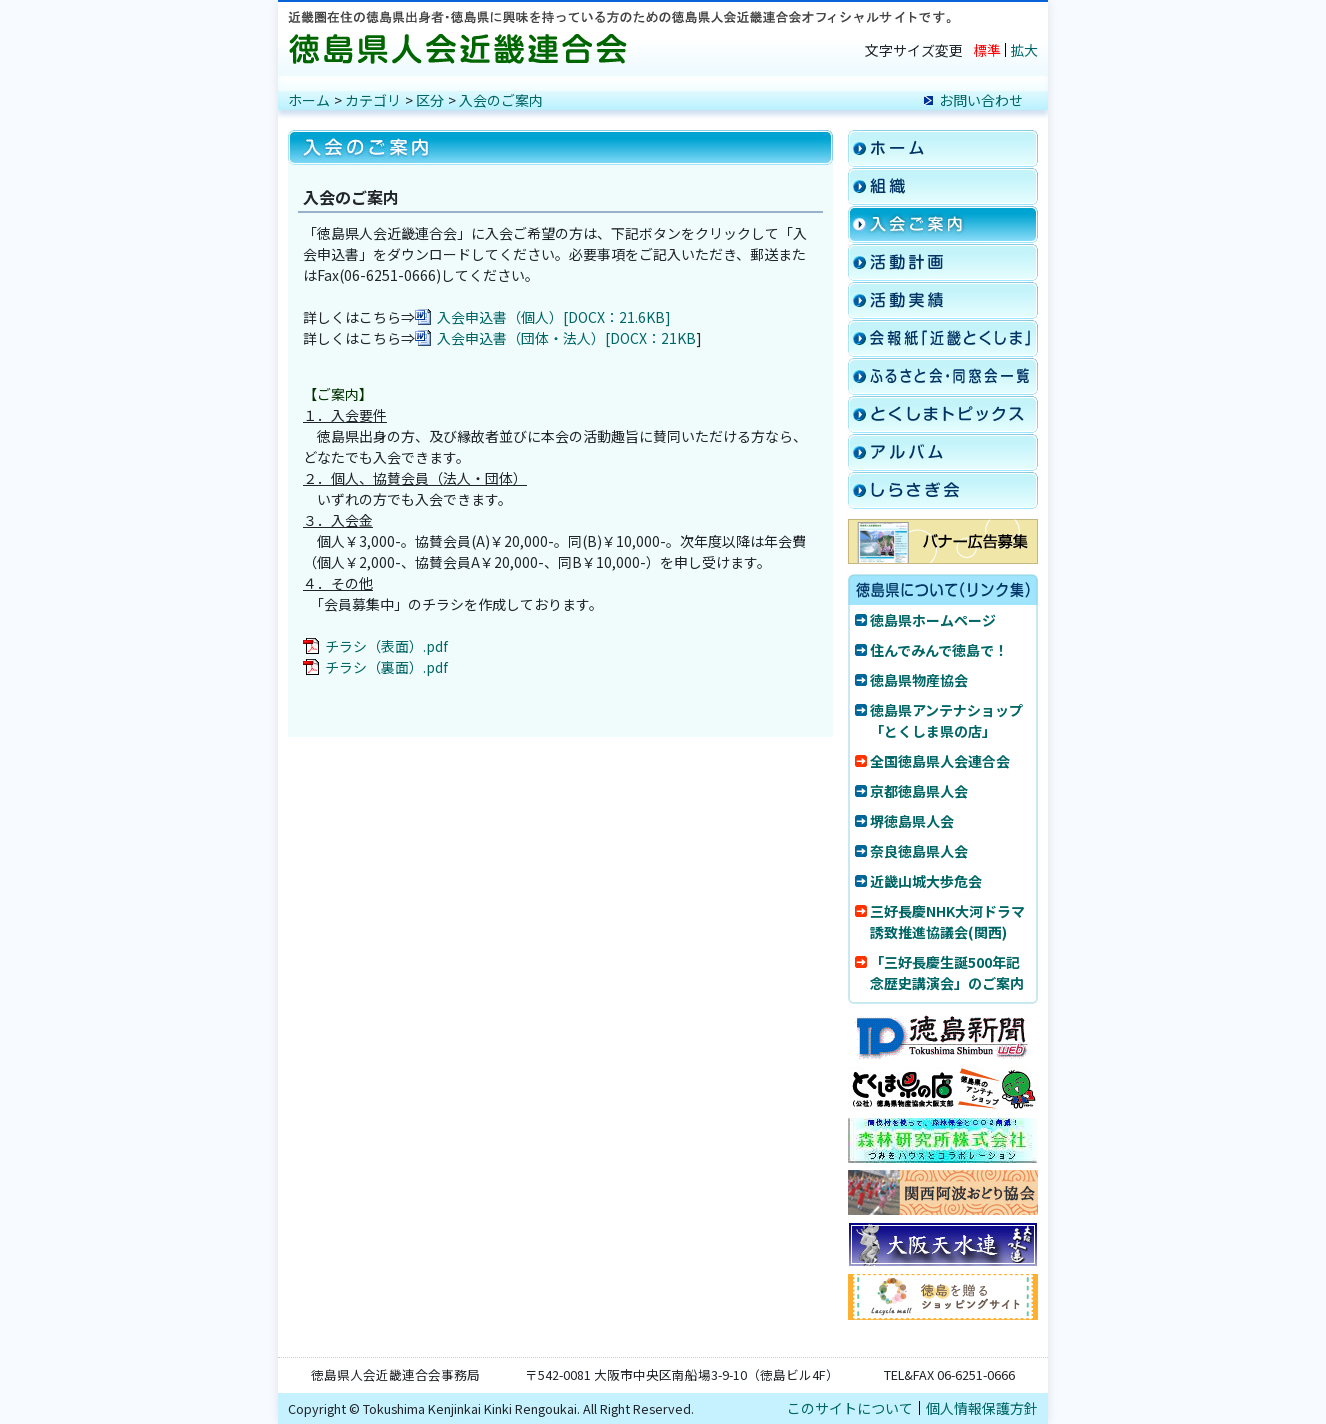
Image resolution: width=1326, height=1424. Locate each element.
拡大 (1024, 50)
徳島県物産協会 (919, 680)
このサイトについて (850, 1408)
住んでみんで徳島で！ (939, 650)
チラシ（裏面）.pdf (386, 667)
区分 (430, 100)
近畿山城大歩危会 (926, 881)
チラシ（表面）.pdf (386, 646)
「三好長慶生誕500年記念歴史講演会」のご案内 (947, 972)
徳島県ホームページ (933, 620)
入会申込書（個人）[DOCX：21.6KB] (554, 317)
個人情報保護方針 (982, 1408)
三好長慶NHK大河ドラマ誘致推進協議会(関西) (947, 921)
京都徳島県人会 (919, 791)
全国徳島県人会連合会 (940, 761)
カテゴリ (373, 100)
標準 (987, 50)
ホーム (309, 100)
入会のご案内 (501, 100)
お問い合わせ (981, 100)
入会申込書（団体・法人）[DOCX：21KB (566, 338)
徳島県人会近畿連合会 (463, 49)
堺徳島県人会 (912, 821)
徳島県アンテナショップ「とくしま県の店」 (946, 720)
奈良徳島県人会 (919, 851)
